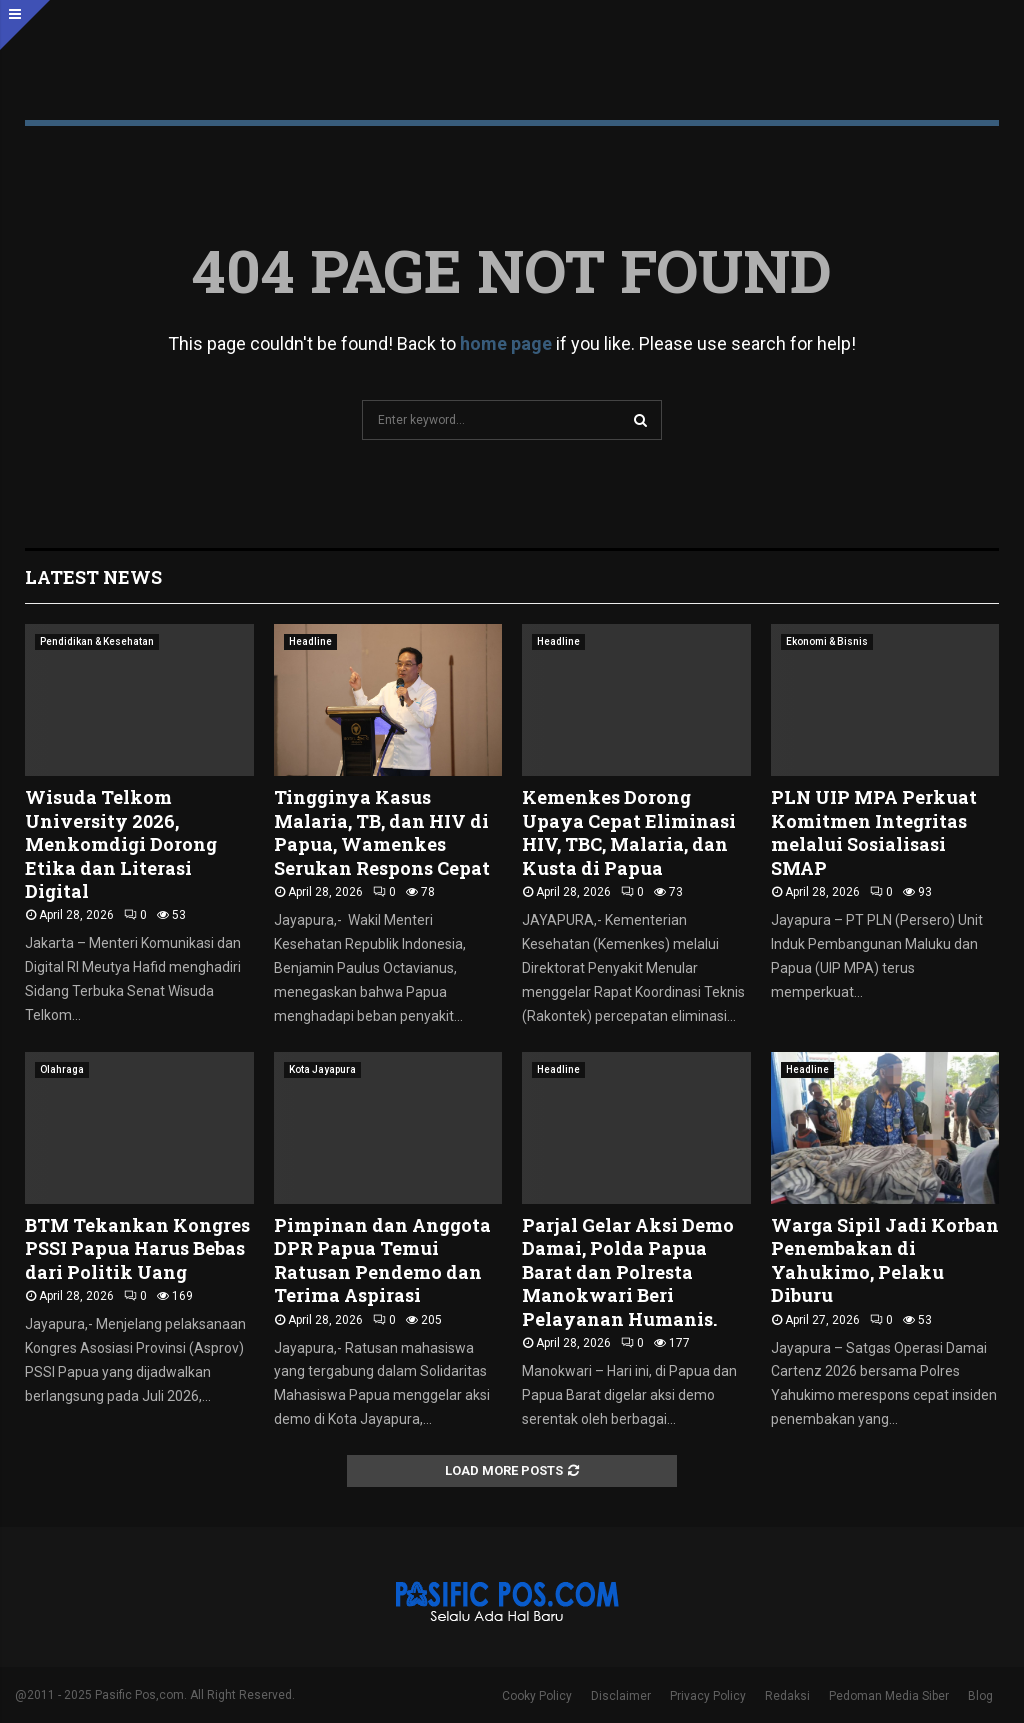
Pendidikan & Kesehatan (97, 641)
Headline (310, 641)
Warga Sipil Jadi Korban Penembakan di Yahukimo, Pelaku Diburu (885, 1260)
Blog (980, 1696)
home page (506, 343)
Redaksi (787, 1696)
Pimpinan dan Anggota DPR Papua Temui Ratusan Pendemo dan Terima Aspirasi (382, 1260)
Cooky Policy (537, 1696)
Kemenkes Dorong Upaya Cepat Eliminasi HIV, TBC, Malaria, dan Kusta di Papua (629, 832)
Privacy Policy (708, 1696)
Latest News (93, 577)
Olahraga (62, 1069)
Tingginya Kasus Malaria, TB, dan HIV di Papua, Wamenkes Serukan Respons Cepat (382, 832)
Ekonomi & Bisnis (827, 641)
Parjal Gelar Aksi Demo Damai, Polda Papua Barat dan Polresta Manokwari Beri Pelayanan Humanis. (628, 1272)
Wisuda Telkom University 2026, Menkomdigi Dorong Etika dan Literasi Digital (121, 844)
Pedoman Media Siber (889, 1696)
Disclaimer (621, 1696)
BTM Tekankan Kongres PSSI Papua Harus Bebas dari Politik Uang (137, 1248)
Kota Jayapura (322, 1069)
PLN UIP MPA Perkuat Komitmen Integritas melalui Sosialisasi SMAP (874, 832)
